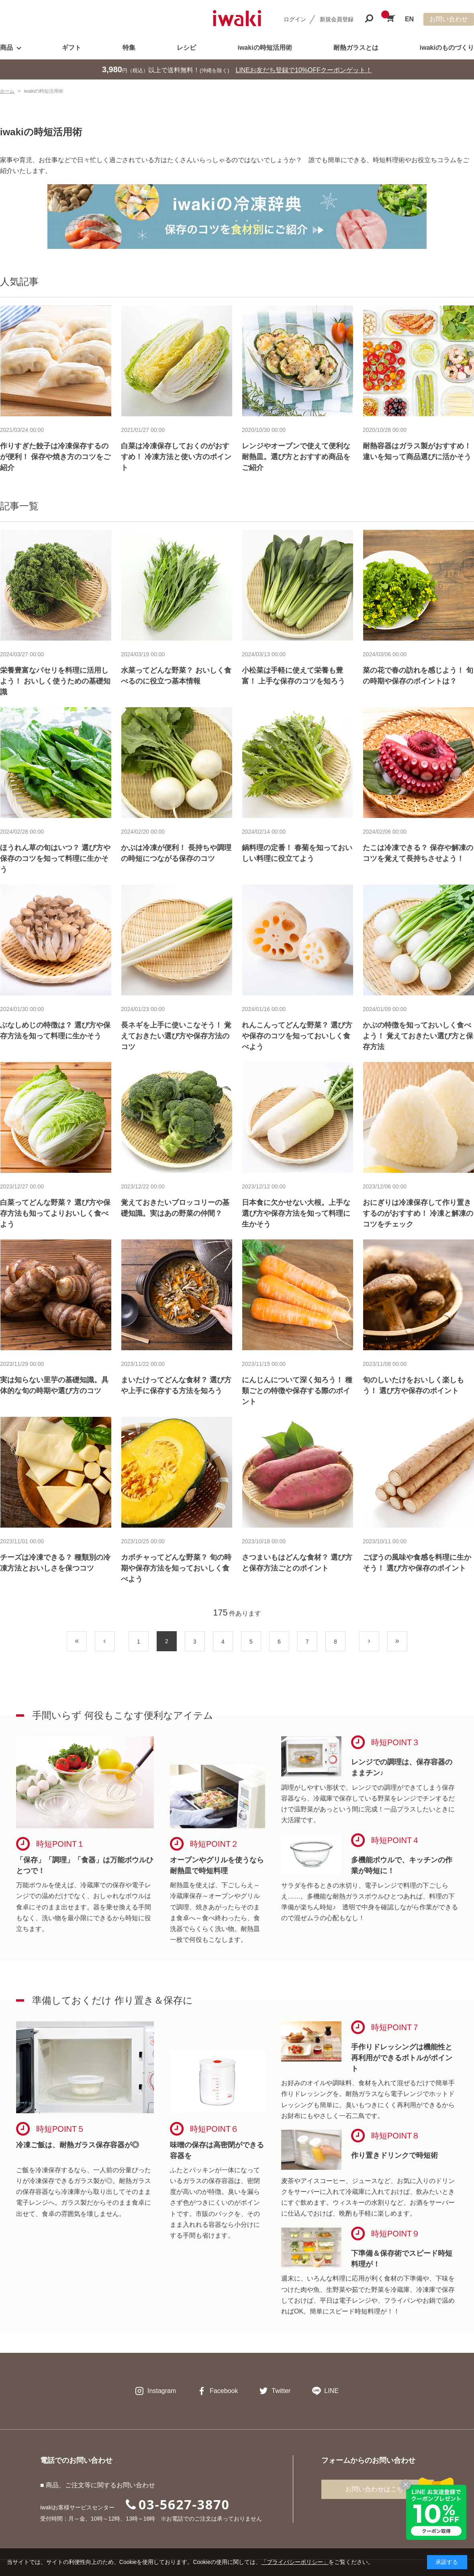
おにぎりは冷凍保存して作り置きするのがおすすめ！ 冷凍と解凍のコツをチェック (418, 1213)
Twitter (281, 2390)
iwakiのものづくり (447, 47)
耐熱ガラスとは (355, 47)
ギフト (71, 47)
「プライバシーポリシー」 (295, 2562)
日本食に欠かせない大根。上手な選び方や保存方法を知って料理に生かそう (296, 1213)
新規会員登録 (336, 19)
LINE (331, 2390)
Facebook (224, 2390)
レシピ (186, 47)
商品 (6, 47)
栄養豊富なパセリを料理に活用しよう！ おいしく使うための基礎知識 (55, 681)
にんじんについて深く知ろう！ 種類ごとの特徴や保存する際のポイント (297, 1391)
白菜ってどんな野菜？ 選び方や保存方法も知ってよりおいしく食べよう (55, 1213)
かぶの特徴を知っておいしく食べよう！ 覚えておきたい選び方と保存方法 (418, 1036)
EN (409, 19)
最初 (86, 1641)
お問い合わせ (448, 19)
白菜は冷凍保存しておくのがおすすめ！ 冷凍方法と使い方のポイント (176, 457)
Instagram (161, 2390)
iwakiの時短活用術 (264, 47)
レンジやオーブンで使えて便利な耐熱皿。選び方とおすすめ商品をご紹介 (296, 457)
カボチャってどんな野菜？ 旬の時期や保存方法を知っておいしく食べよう (176, 1568)
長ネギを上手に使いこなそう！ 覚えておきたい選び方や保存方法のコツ (176, 1036)
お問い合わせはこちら (377, 2489)
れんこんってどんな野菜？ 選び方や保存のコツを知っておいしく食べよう (297, 1036)
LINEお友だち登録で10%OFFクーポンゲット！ (304, 70)
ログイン (295, 19)
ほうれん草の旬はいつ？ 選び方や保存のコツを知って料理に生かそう (55, 858)
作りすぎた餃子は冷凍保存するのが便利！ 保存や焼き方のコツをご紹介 (55, 457)
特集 (129, 47)
